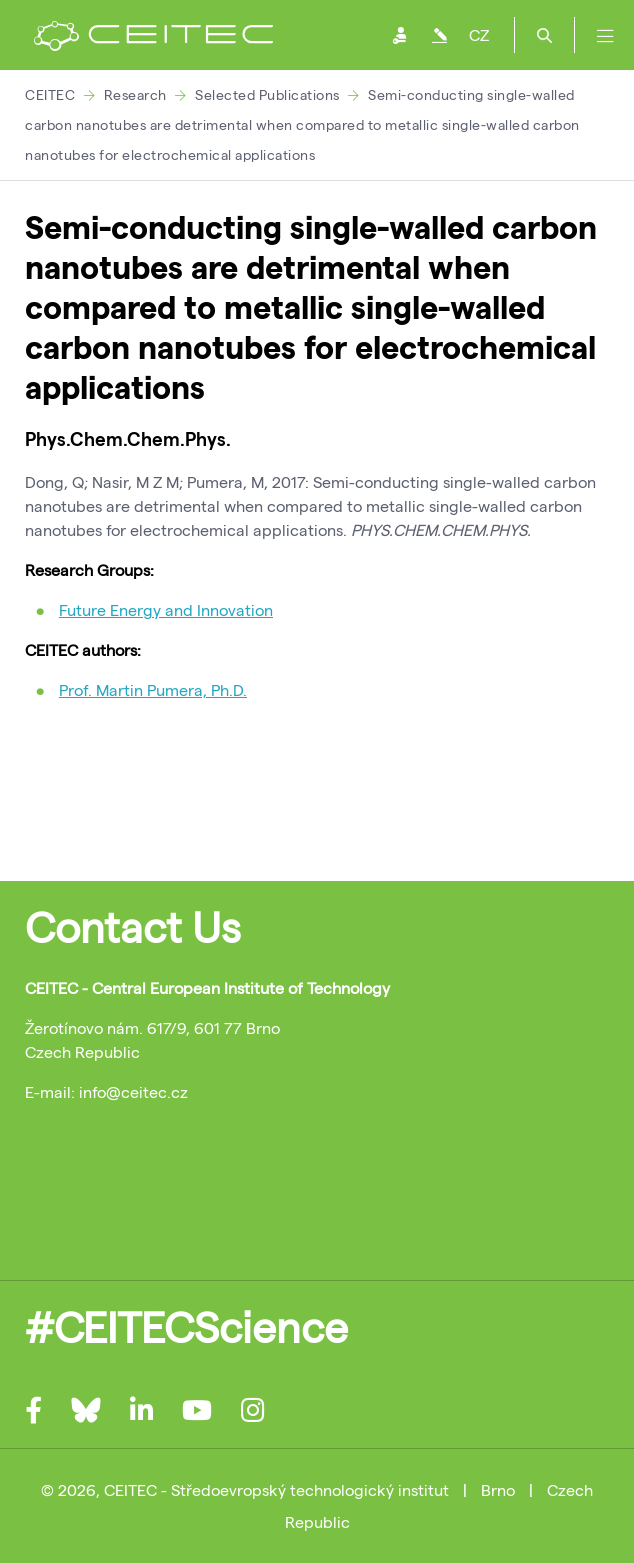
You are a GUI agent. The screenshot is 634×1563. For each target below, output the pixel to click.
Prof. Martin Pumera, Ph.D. (153, 689)
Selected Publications (267, 94)
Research (135, 94)
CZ (479, 34)
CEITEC (50, 94)
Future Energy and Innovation (166, 609)
